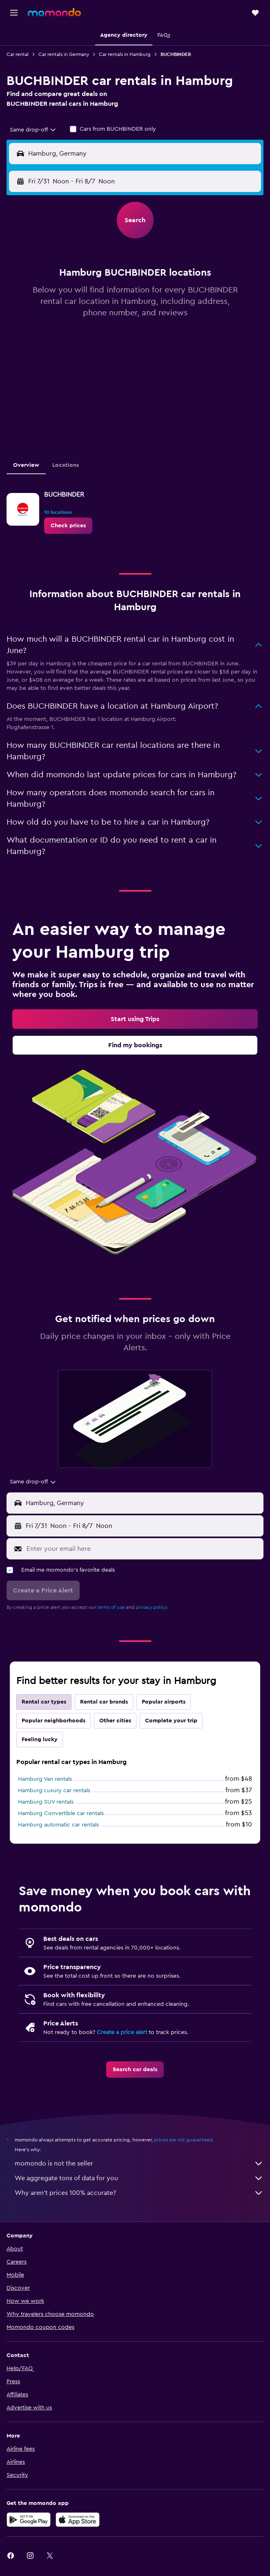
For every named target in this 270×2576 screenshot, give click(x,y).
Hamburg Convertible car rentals (61, 1813)
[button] (14, 13)
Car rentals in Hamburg (125, 54)
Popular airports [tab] (163, 1702)
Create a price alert (122, 2032)
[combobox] (33, 130)
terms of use (111, 1607)
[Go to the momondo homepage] (54, 12)
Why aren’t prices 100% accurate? (139, 2193)
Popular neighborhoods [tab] (53, 1721)
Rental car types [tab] (44, 1702)
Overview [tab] (26, 465)
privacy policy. (152, 1607)
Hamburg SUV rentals (46, 1802)
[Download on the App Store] (78, 2519)
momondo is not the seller (139, 2163)
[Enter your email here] (143, 1549)
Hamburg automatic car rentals (58, 1825)
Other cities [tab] (115, 1721)
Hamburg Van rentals (45, 1779)
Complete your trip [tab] (171, 1721)
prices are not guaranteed (183, 2139)
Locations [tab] (65, 465)
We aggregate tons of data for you (139, 2178)
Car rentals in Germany (63, 54)
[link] (68, 525)
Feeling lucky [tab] (40, 1739)
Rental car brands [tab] (104, 1702)
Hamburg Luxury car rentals (54, 1790)
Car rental (18, 54)
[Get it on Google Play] (29, 2519)
